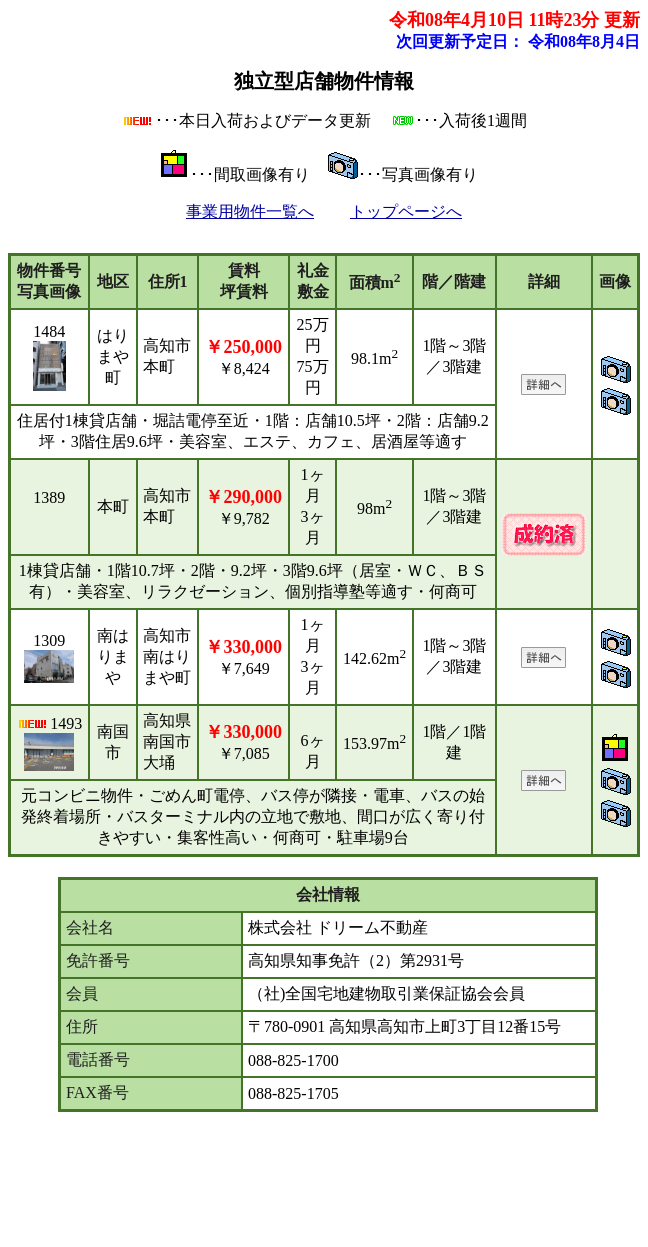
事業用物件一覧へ (250, 211)
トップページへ (406, 211)
